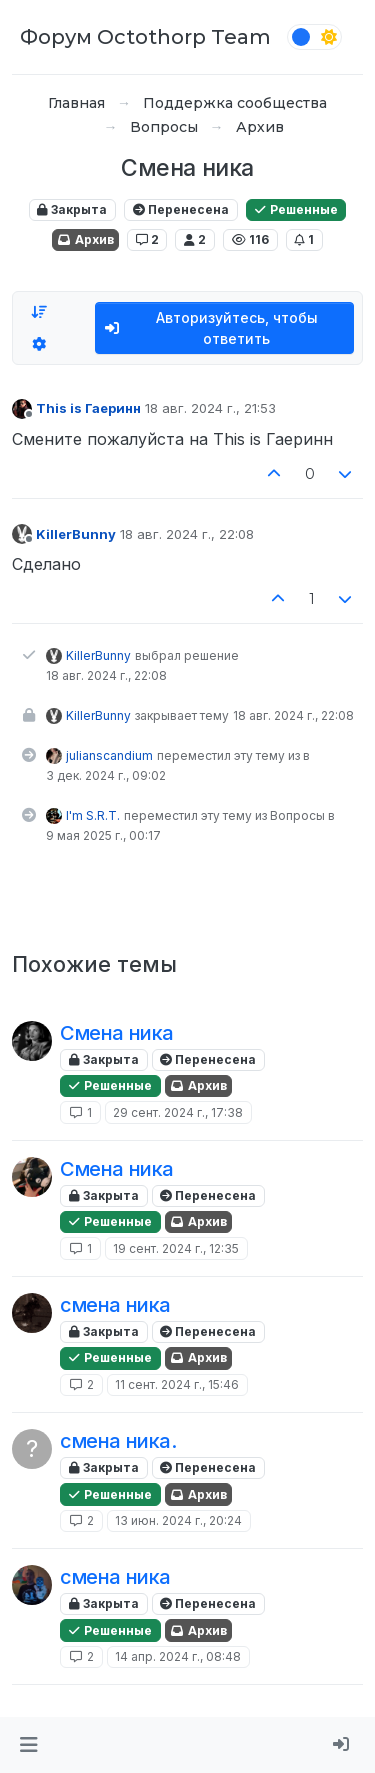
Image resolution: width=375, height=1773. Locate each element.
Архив (85, 239)
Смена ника (117, 1033)
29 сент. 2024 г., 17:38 (178, 1112)
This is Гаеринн (88, 408)
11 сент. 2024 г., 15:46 (177, 1384)
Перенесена (181, 209)
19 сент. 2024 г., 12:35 (176, 1248)
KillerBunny (76, 534)
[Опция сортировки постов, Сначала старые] (39, 312)
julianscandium (109, 755)
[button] (28, 1745)
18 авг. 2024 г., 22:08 (187, 534)
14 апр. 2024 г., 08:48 (178, 1656)
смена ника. (118, 1441)
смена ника (115, 1305)
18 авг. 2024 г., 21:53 (210, 408)
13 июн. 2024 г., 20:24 (178, 1520)
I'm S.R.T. (93, 815)
